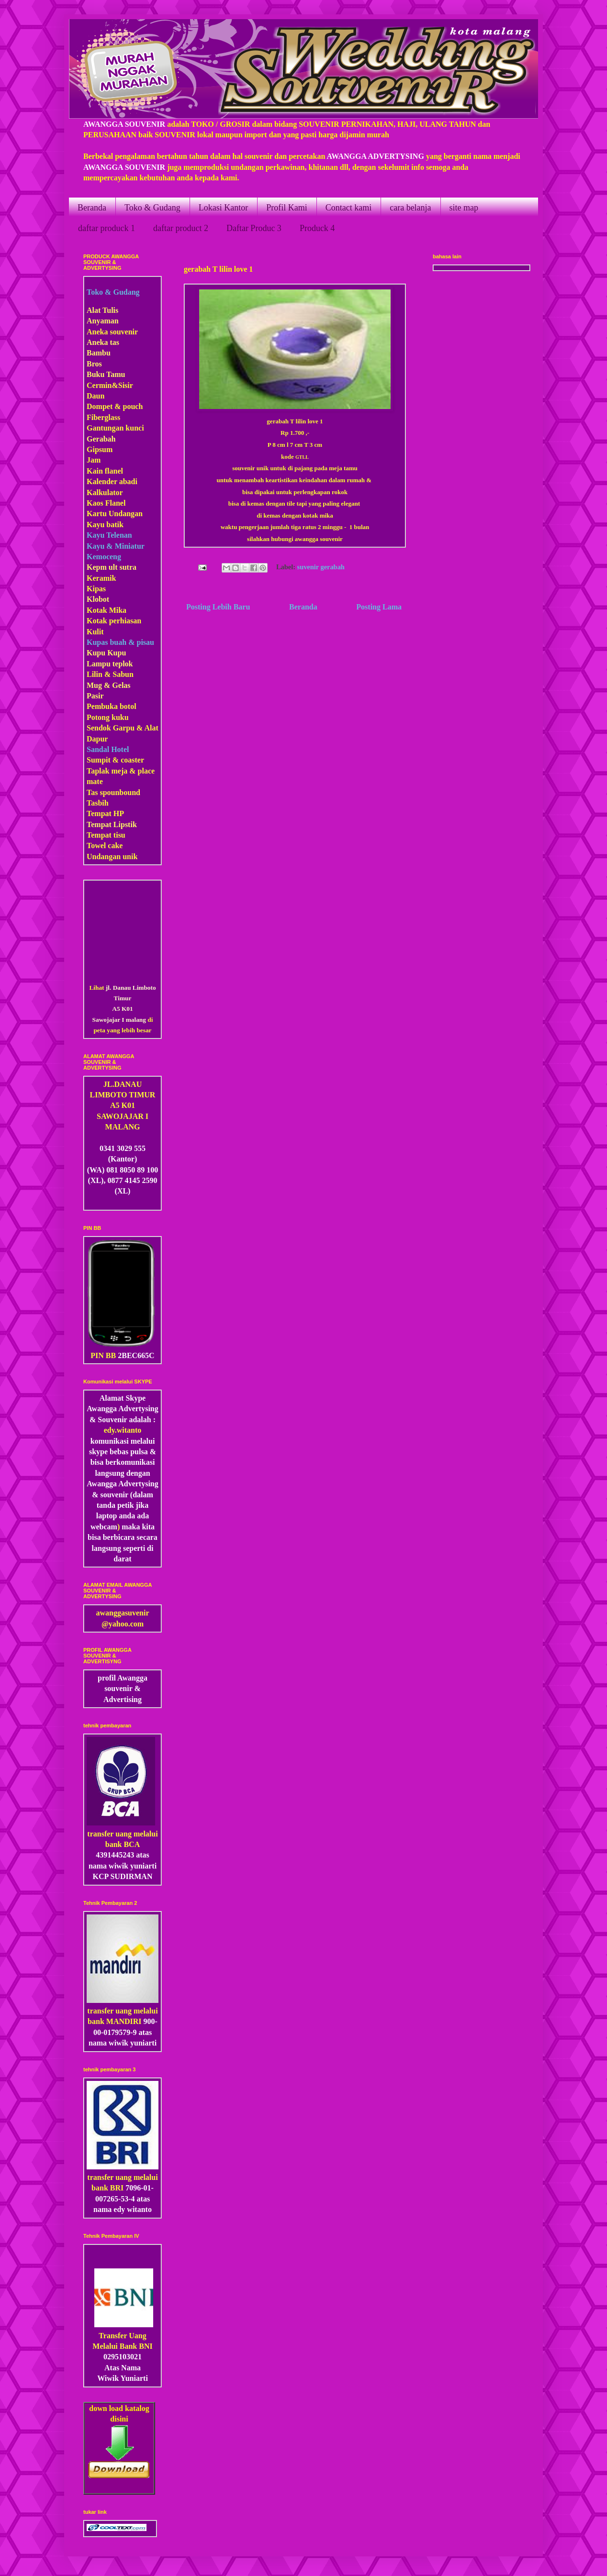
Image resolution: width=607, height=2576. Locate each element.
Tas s (95, 792)
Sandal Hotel (108, 749)
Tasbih (98, 803)
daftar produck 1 (106, 228)
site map (464, 207)
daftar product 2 (180, 228)
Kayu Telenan (109, 535)
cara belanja (410, 207)
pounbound (121, 792)
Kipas (96, 589)
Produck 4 (317, 228)
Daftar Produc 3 (253, 228)
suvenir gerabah (321, 567)
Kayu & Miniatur (116, 546)
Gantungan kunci (115, 428)
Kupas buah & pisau (120, 642)
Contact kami (348, 207)
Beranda (92, 207)
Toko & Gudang (152, 207)
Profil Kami (286, 207)
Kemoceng (104, 557)
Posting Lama (379, 607)
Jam (94, 460)
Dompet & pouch (115, 406)
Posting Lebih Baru (218, 607)
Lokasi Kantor (223, 207)
